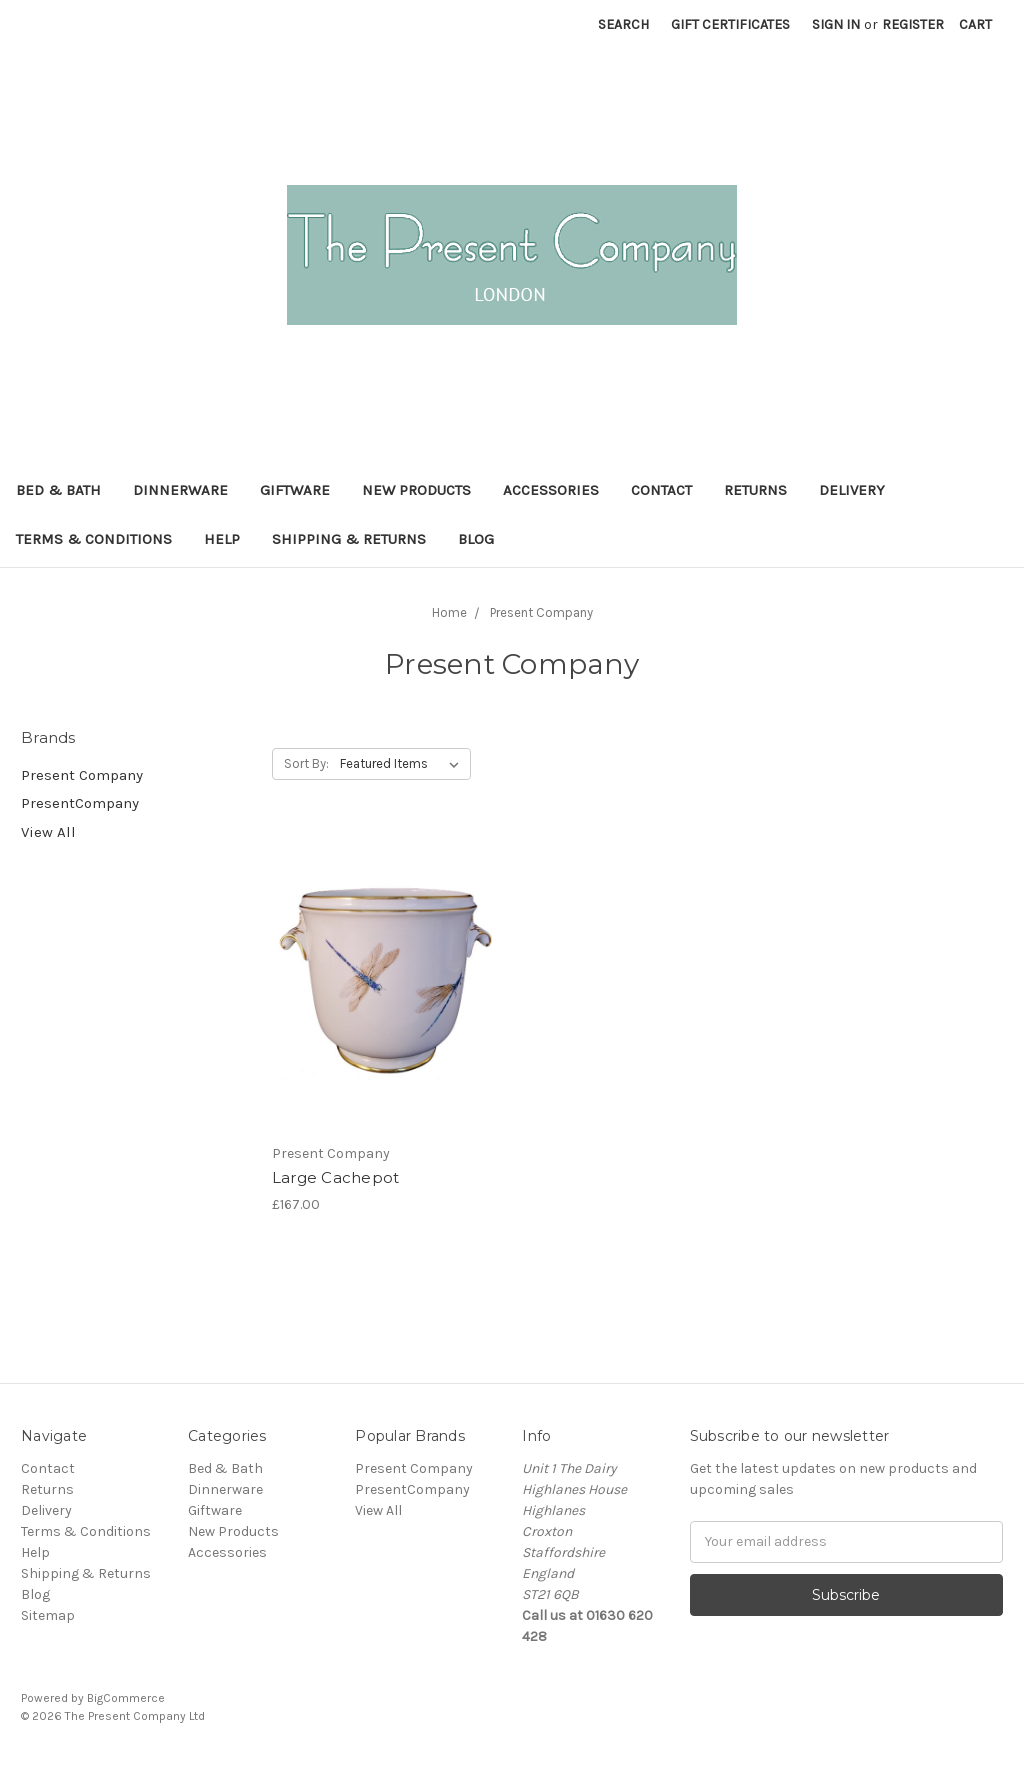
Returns (755, 490)
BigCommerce (126, 1698)
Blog (476, 539)
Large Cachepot (336, 1177)
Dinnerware (180, 490)
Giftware (295, 490)
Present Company (82, 775)
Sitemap (48, 1615)
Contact (661, 490)
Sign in (836, 24)
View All (48, 832)
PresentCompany (80, 803)
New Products (416, 490)
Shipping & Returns (349, 539)
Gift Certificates (730, 24)
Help (222, 539)
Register (913, 24)
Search (623, 24)
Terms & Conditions (94, 539)
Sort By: (306, 763)
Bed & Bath (58, 490)
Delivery (852, 490)
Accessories (551, 490)
